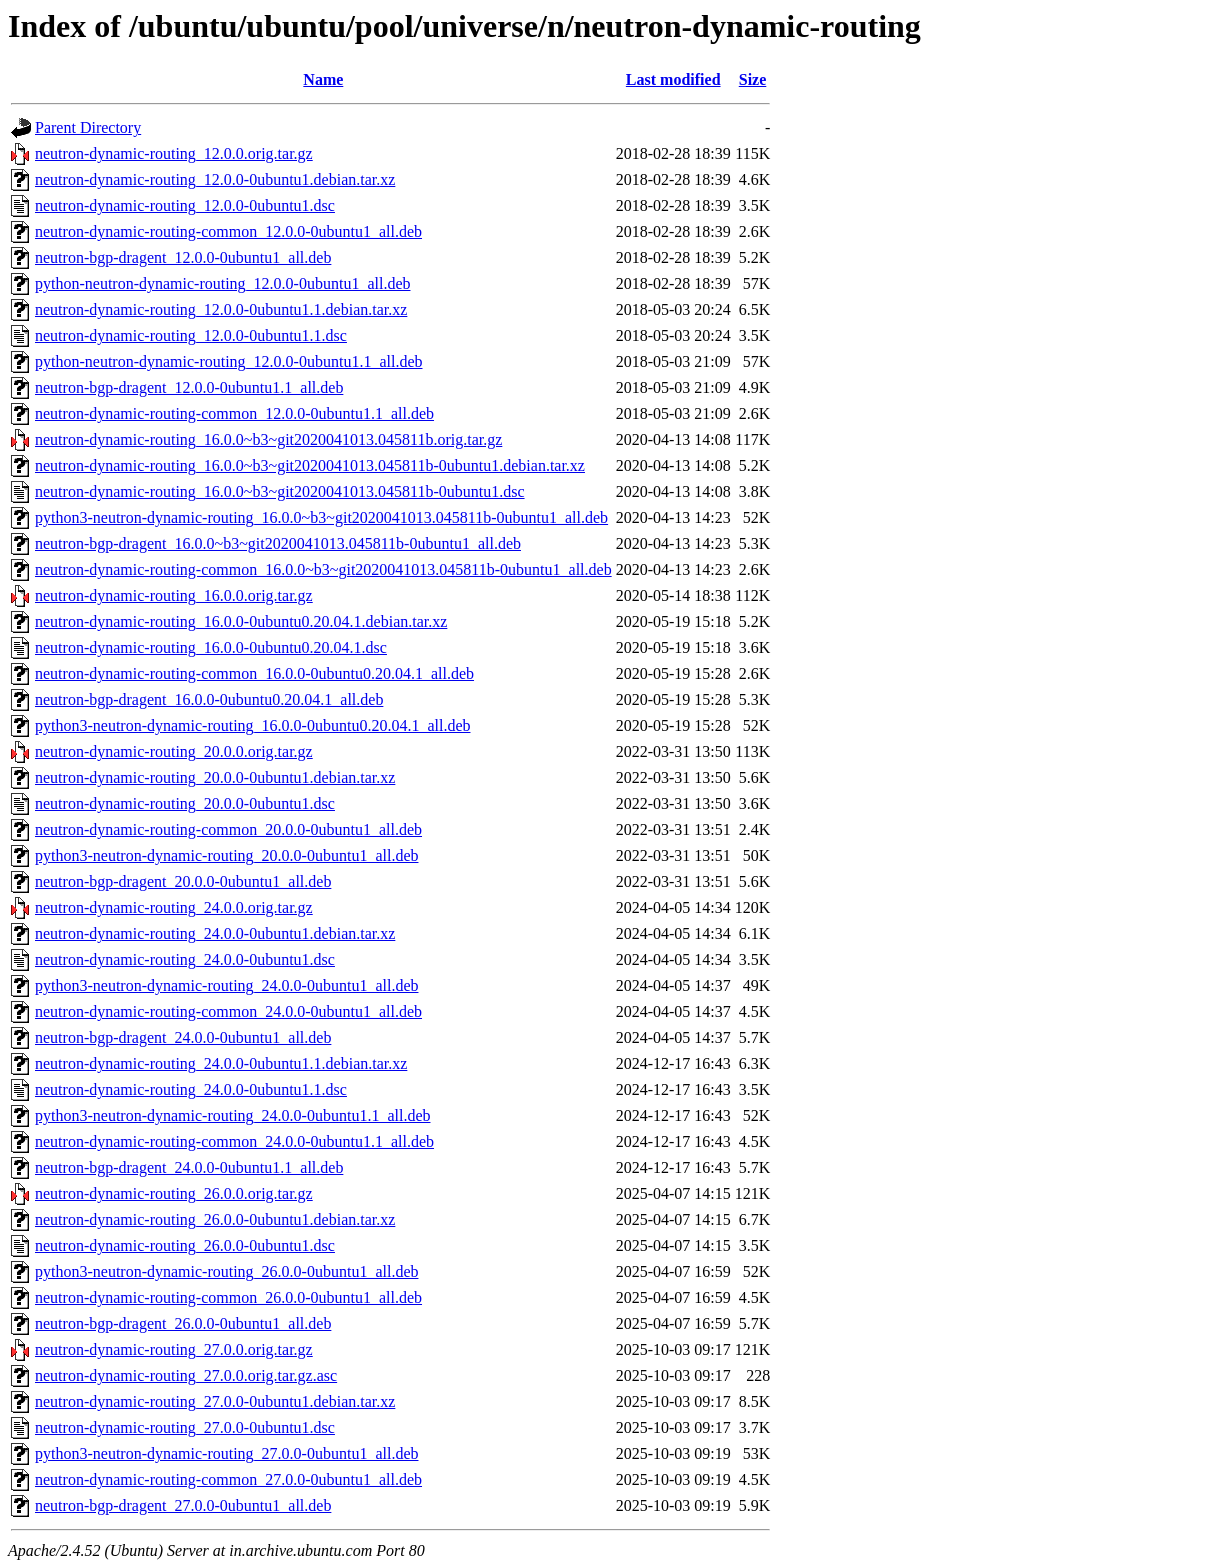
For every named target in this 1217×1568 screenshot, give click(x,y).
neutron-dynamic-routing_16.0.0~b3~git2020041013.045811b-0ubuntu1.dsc (280, 491)
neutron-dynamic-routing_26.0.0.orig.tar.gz (174, 1193)
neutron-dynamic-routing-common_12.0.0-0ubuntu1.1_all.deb (234, 413)
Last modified (673, 79)
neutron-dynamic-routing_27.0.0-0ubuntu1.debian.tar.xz (215, 1401)
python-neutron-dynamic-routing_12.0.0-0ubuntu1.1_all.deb (228, 361)
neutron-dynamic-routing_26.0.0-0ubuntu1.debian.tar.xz (215, 1219)
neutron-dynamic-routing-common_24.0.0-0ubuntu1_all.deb (228, 1011)
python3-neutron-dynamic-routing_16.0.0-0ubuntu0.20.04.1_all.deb (252, 725)
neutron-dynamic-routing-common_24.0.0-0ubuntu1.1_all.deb (234, 1141)
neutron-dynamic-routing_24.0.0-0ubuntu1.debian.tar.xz (215, 933)
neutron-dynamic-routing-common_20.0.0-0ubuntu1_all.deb (228, 829)
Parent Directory (88, 127)
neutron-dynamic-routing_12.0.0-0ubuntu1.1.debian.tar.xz (221, 309)
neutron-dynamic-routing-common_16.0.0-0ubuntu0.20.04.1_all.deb (254, 673)
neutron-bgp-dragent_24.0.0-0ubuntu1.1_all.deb (189, 1167)
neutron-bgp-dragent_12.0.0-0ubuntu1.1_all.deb (189, 387)
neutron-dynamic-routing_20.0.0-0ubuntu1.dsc (185, 803)
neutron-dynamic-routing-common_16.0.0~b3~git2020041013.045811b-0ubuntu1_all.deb (323, 569)
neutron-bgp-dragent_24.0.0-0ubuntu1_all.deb (183, 1037)
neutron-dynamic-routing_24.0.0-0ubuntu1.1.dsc (191, 1089)
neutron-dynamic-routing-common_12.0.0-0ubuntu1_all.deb (228, 231)
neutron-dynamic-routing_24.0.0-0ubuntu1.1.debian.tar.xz (221, 1063)
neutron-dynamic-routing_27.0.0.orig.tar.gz (174, 1349)
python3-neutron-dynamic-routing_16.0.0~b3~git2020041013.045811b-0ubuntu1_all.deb (321, 517)
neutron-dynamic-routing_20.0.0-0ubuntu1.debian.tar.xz (215, 777)
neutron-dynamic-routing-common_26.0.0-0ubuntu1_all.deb (228, 1297)
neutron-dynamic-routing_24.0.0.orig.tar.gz (174, 907)
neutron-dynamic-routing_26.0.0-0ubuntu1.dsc (185, 1245)
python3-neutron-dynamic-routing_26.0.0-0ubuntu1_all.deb (226, 1271)
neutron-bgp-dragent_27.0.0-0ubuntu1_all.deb (183, 1505)
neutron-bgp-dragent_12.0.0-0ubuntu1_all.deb (183, 257)
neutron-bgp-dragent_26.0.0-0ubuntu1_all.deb (183, 1323)
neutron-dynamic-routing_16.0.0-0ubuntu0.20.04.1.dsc (211, 647)
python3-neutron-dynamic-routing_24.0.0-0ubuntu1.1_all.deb (232, 1115)
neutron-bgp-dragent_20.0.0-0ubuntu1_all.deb (183, 881)
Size (753, 79)
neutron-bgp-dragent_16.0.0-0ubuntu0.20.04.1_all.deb (209, 699)
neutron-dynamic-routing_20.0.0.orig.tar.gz (174, 751)
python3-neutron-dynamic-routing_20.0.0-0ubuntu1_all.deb (226, 855)
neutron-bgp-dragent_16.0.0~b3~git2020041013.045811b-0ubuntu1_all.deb (278, 543)
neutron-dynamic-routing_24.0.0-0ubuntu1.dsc (185, 959)
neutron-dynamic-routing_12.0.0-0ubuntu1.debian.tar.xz (215, 179)
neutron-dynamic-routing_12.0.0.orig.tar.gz (174, 153)
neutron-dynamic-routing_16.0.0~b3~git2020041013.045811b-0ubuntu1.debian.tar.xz (310, 465)
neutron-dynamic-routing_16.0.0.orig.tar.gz (174, 595)
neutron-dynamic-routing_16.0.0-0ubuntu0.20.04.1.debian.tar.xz (241, 621)
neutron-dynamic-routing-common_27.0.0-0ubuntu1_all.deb (228, 1479)
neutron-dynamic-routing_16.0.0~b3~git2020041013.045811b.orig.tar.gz (268, 439)
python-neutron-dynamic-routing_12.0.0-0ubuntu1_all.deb (222, 283)
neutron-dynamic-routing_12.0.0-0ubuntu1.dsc (185, 205)
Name (323, 79)
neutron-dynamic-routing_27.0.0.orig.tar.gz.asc (186, 1375)
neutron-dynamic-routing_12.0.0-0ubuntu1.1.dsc (191, 335)
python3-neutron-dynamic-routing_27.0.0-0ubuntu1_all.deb (226, 1453)
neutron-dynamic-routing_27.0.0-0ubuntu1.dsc (185, 1427)
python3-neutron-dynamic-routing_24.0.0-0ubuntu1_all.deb (226, 985)
